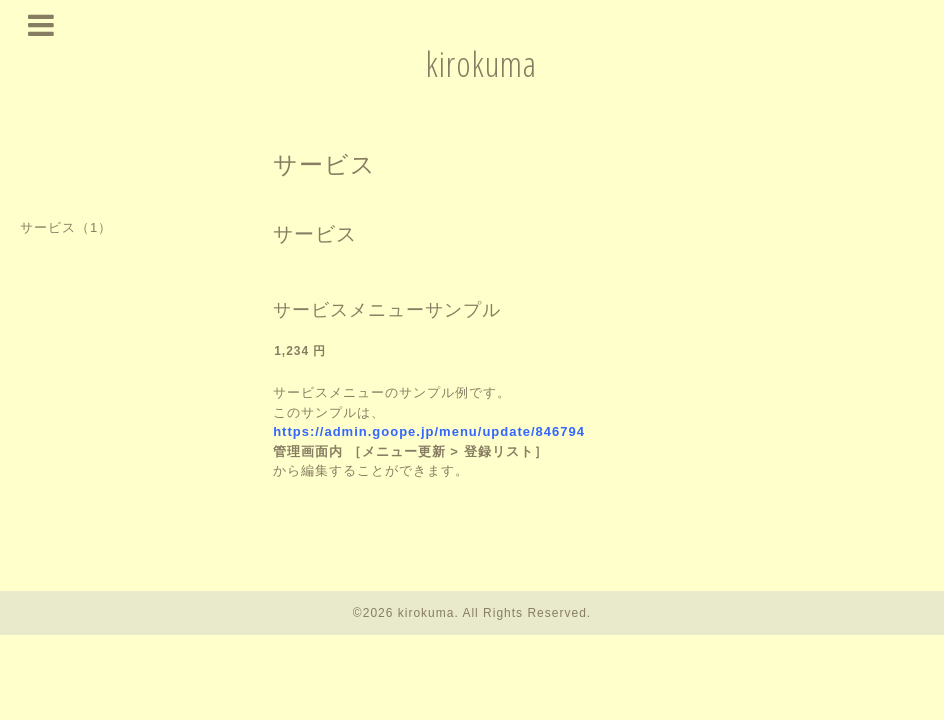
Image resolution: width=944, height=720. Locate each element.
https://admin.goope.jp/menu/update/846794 (429, 431)
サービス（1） (66, 227)
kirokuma (481, 63)
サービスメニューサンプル (387, 310)
